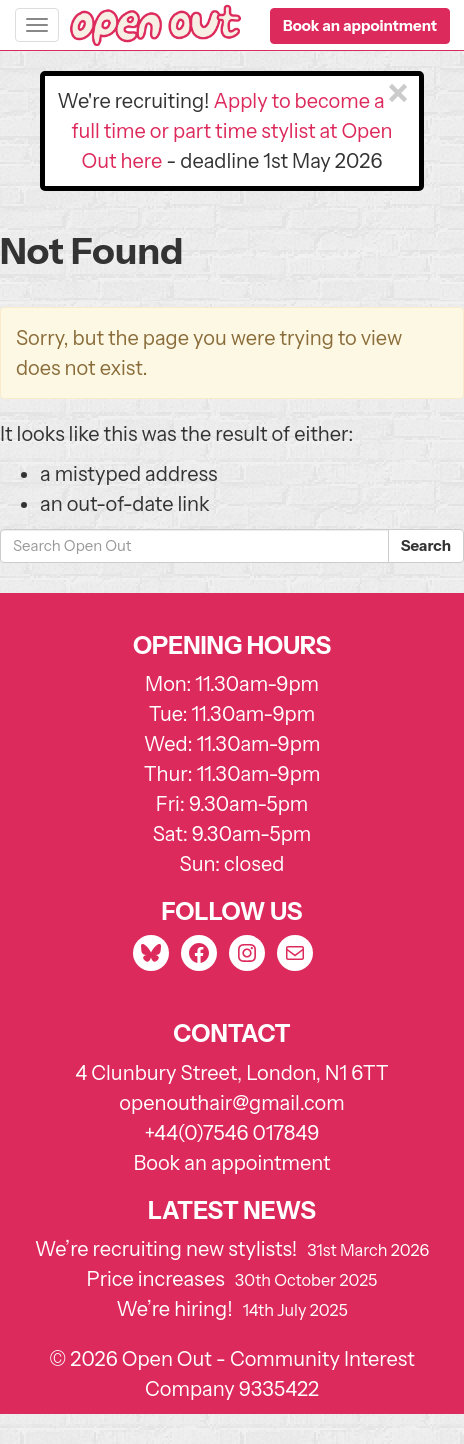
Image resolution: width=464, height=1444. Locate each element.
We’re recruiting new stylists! (166, 1249)
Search (426, 545)
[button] (360, 26)
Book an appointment (232, 1163)
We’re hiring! (174, 1309)
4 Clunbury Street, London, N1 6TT (232, 1073)
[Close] (398, 94)
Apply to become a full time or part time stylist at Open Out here (232, 131)
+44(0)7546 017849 (231, 1133)
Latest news (232, 1210)
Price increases (156, 1279)
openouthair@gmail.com (231, 1103)
